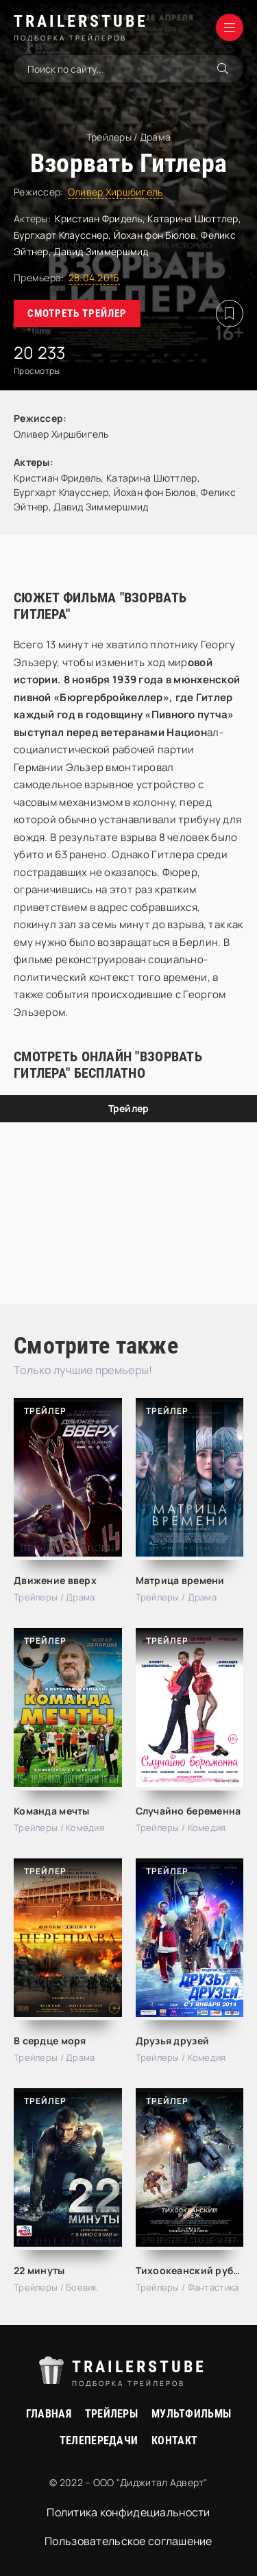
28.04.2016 (94, 277)
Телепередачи (99, 2440)
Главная (48, 2413)
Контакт (174, 2440)
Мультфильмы (191, 2413)
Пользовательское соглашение (128, 2541)
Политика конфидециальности (128, 2512)
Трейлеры (111, 2413)
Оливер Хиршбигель (115, 191)
